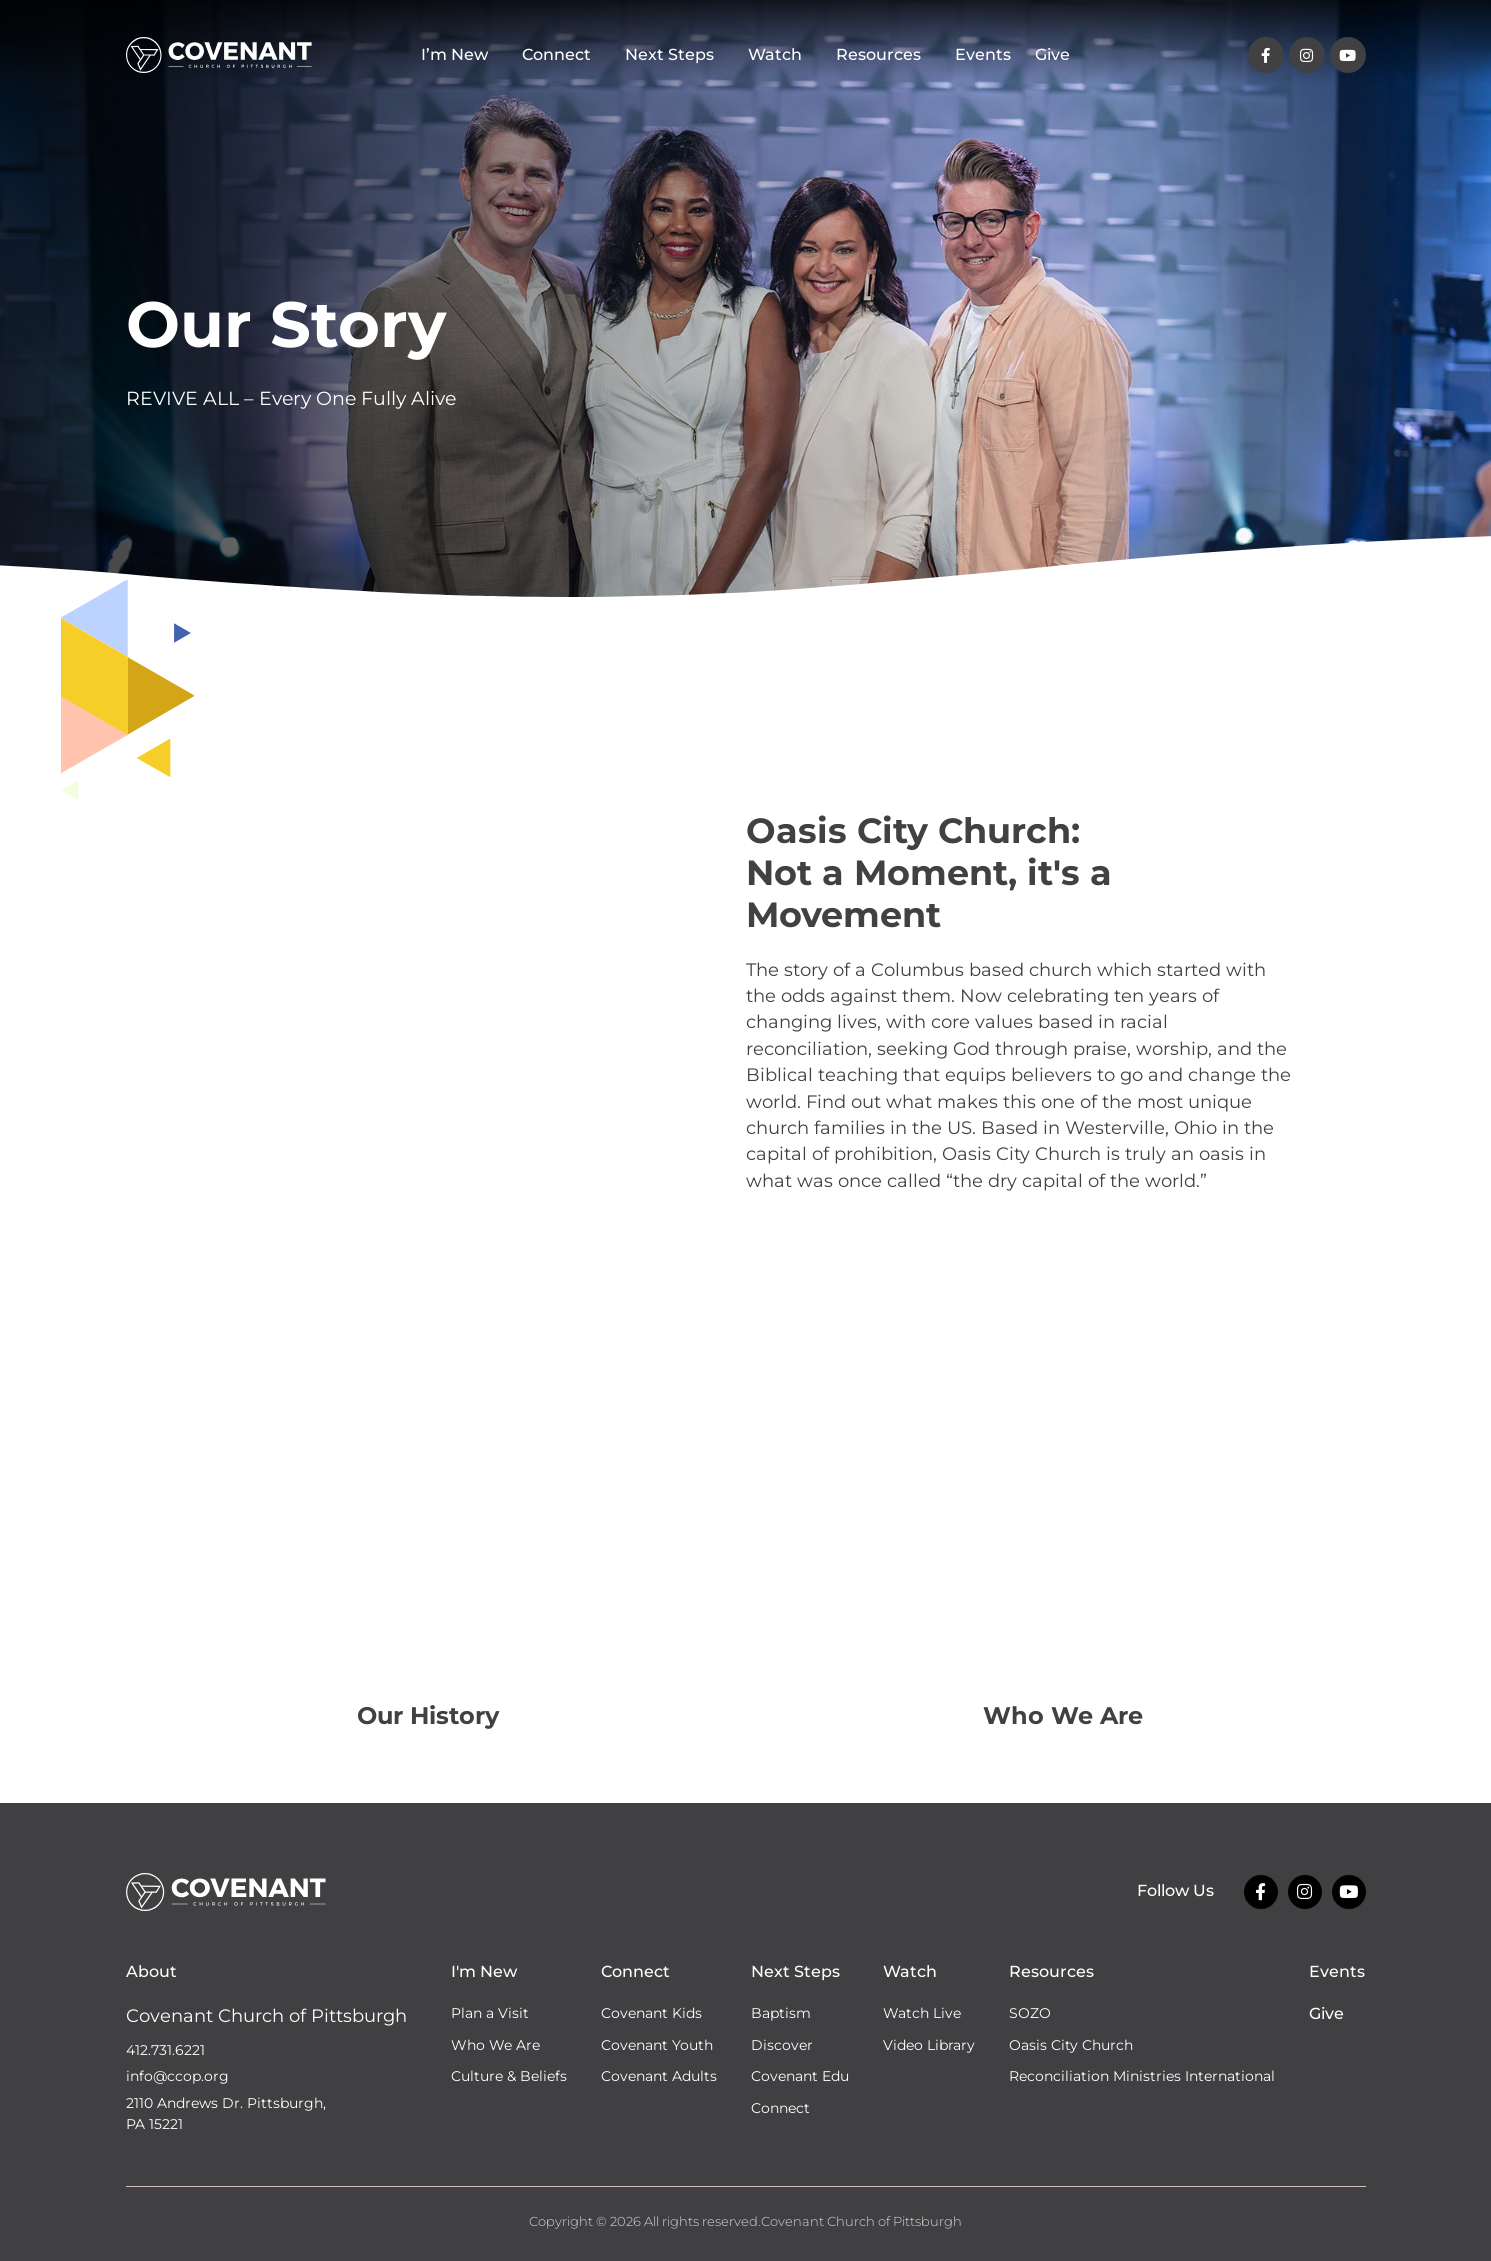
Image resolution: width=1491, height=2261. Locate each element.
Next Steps (674, 55)
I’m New (459, 55)
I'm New (484, 1971)
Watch (780, 55)
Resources (883, 55)
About (151, 1971)
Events (983, 54)
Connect (561, 55)
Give (1052, 54)
